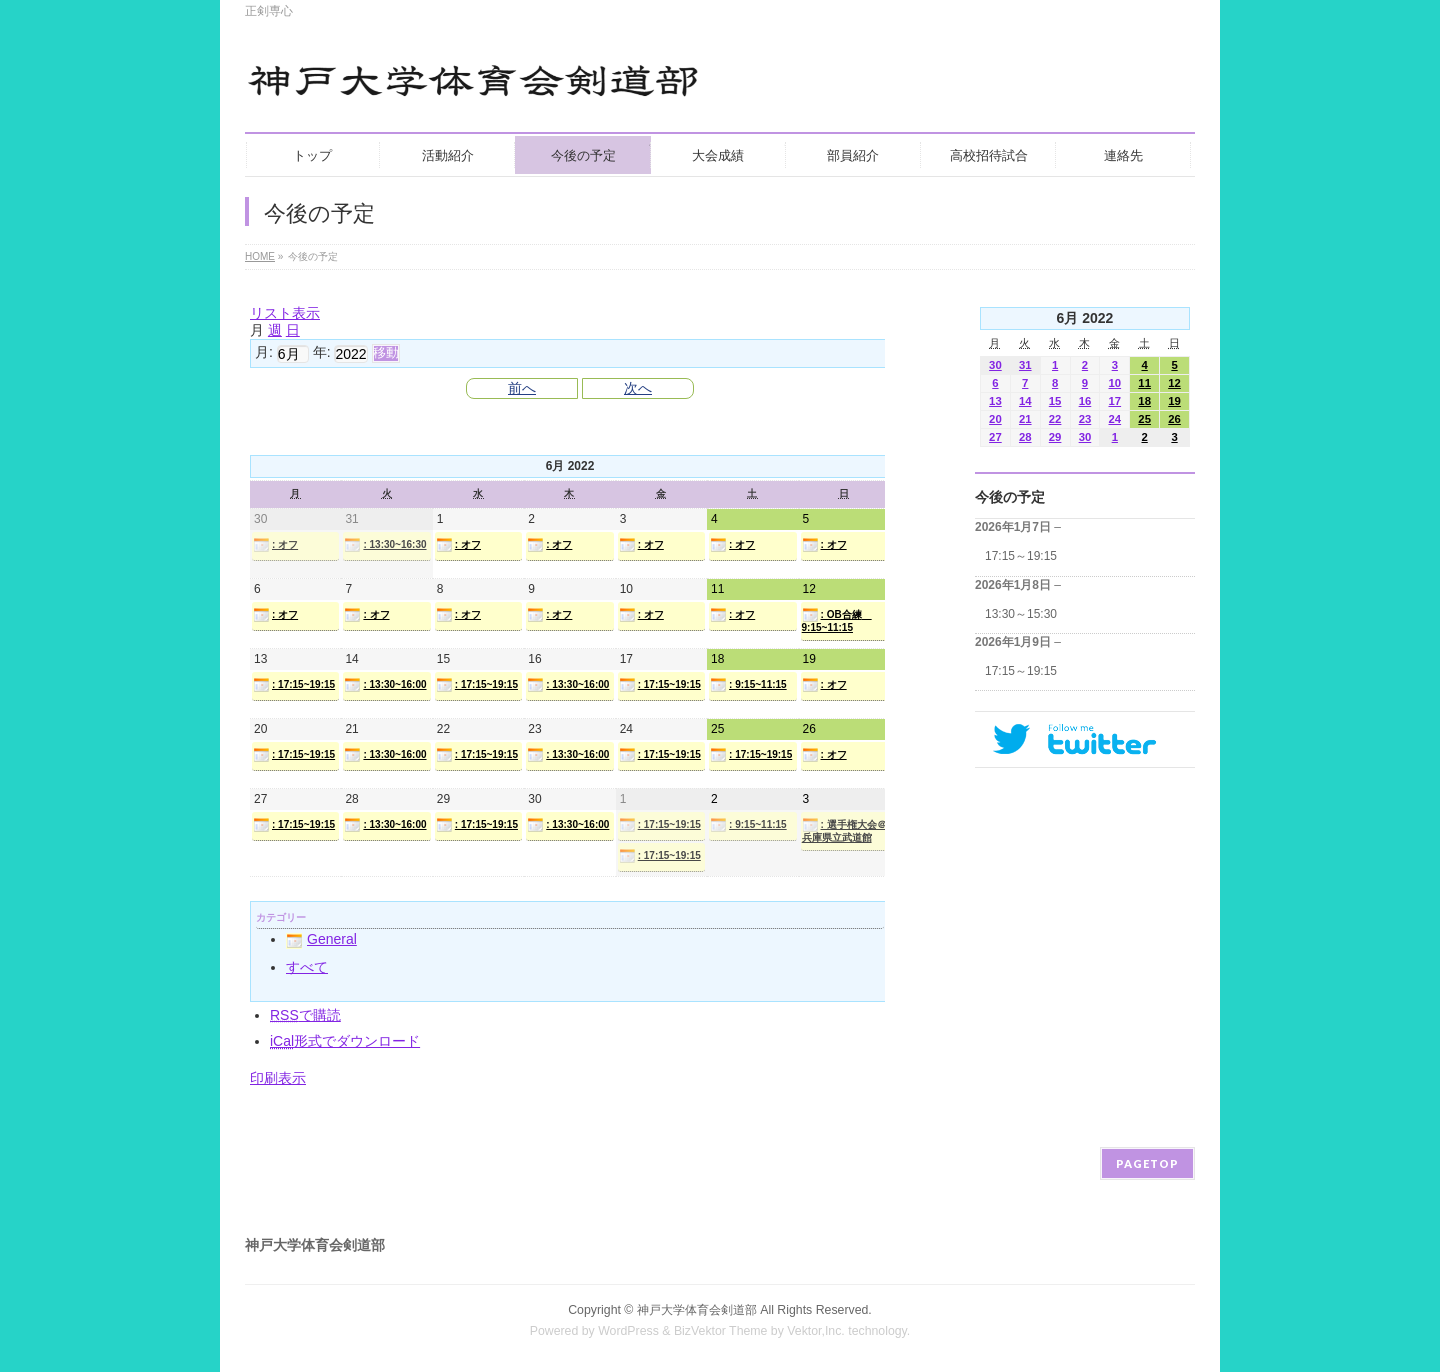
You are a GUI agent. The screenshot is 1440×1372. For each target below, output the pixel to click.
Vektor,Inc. (816, 1331)
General (321, 939)
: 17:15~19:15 (294, 685)
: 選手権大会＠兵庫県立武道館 (844, 830)
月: (264, 352)
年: (322, 352)
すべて (307, 967)
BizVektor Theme (721, 1331)
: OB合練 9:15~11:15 (837, 620)
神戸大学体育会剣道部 (697, 1310)
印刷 (278, 1078)
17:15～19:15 (1021, 556)
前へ (522, 388)
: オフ (275, 545)
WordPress (628, 1331)
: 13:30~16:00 (385, 685)
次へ (638, 388)
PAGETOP (1147, 1163)
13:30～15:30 (1021, 614)
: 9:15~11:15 (748, 685)
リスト (285, 313)
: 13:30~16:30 (385, 545)
